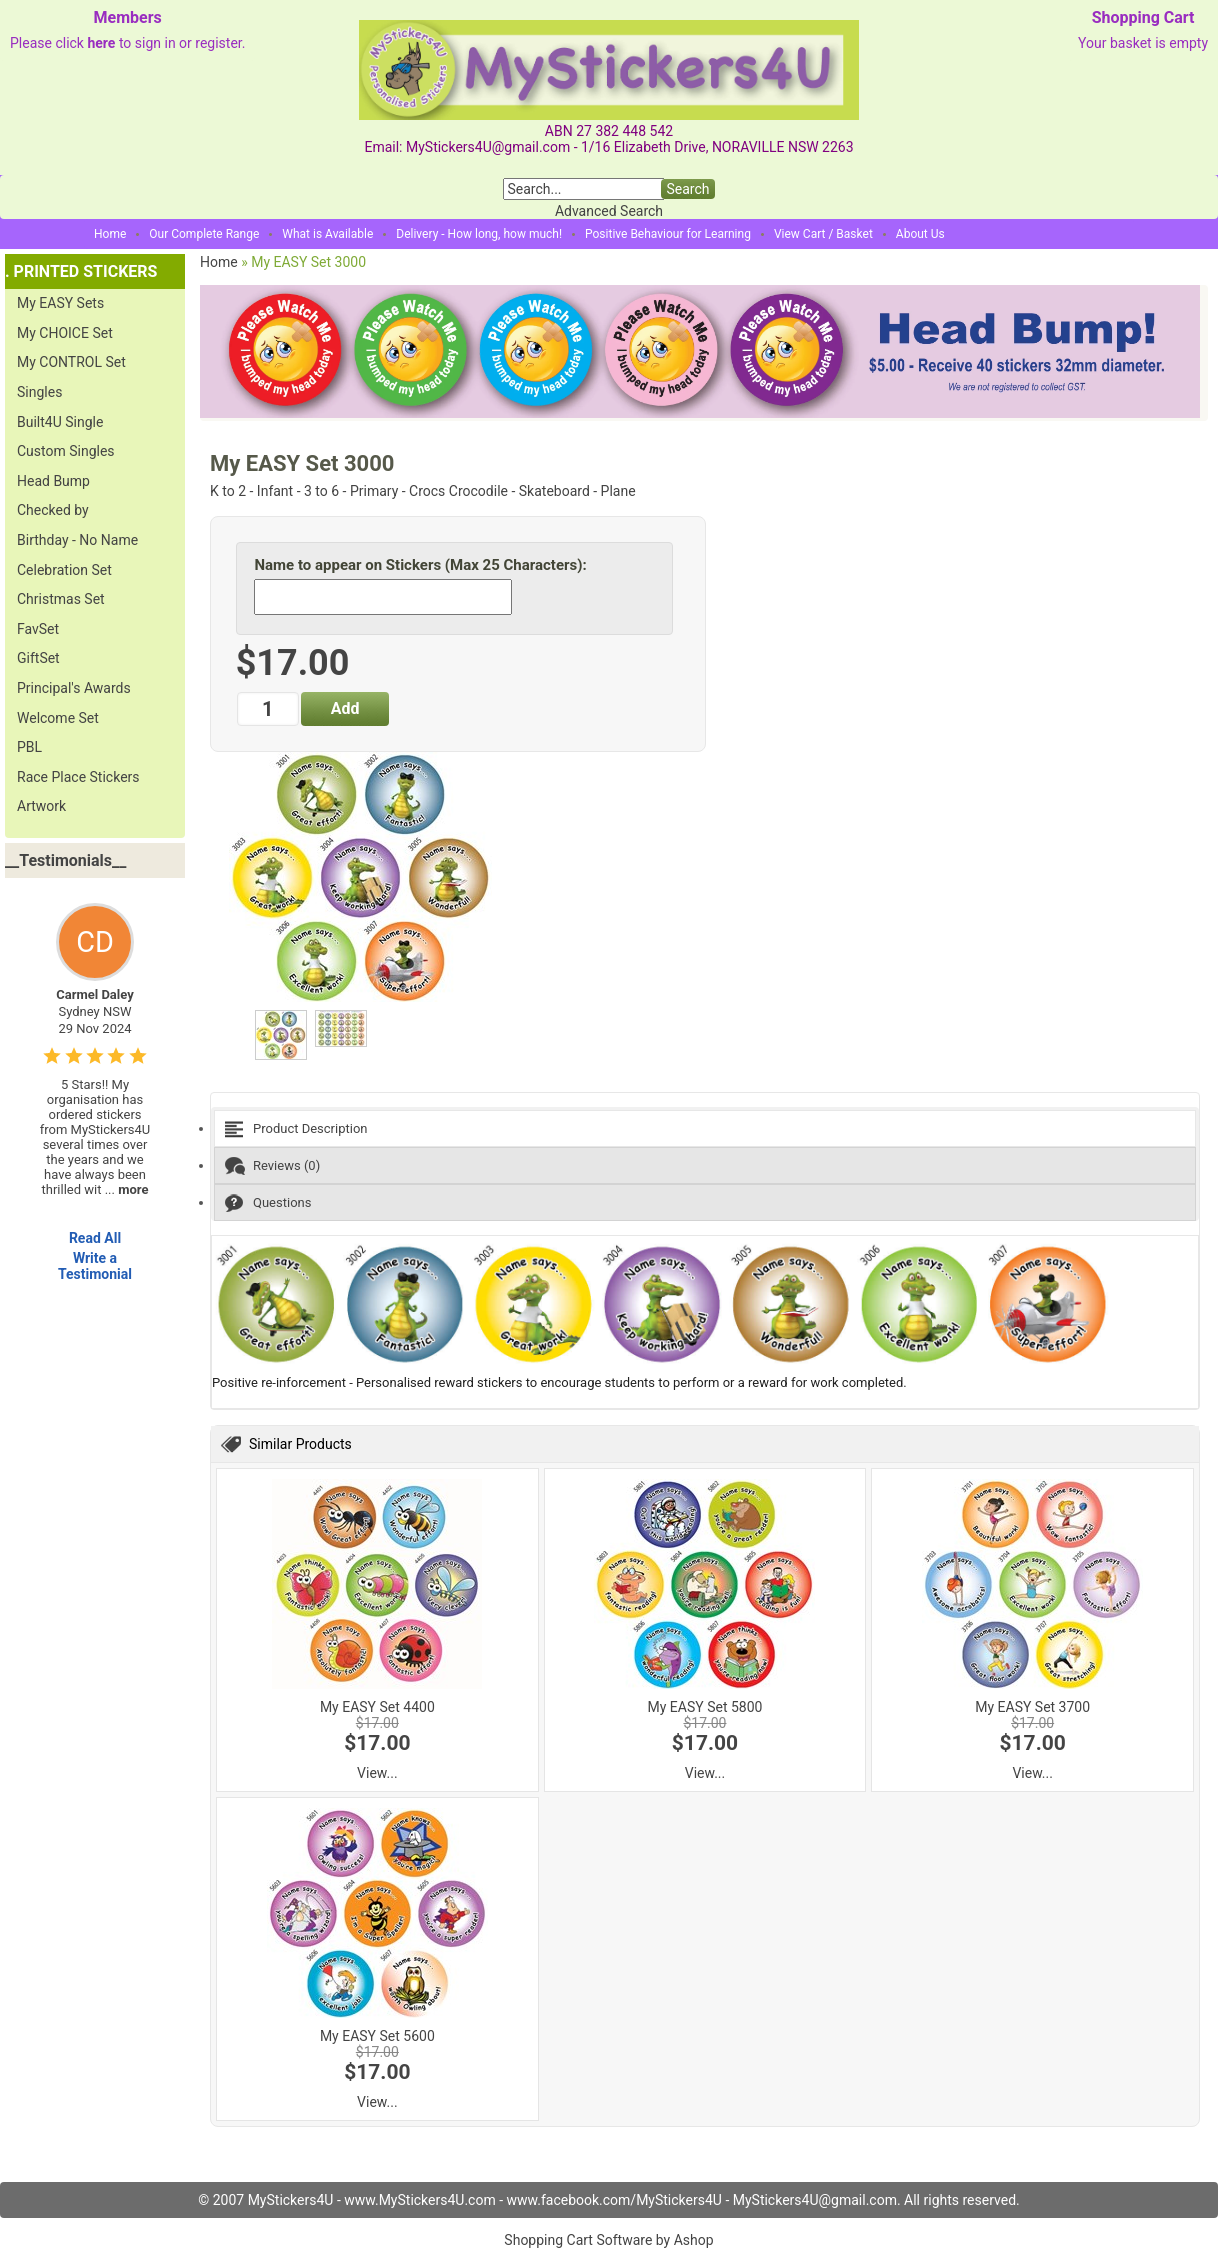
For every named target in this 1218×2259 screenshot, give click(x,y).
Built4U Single (60, 422)
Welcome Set (58, 718)
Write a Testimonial (95, 1266)
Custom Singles (66, 451)
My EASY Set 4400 (377, 1707)
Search (687, 189)
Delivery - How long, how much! (479, 234)
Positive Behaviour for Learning (668, 234)
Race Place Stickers (78, 777)
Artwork (41, 806)
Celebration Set (64, 570)
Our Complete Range (204, 234)
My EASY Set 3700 (1032, 1707)
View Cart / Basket (823, 234)
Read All (95, 1238)
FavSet (38, 629)
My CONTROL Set (71, 362)
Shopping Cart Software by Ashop (608, 2240)
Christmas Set (61, 599)
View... (377, 1773)
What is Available (327, 234)
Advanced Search (609, 211)
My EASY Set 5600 (377, 2036)
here (101, 43)
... (127, 1189)
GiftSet (38, 658)
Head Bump (53, 481)
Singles (39, 392)
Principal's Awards (74, 688)
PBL (29, 747)
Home (110, 234)
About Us (920, 234)
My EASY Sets (60, 303)
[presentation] (705, 1128)
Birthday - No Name (77, 540)
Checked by (53, 510)
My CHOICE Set (65, 333)
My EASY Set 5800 (705, 1707)
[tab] (705, 1128)
